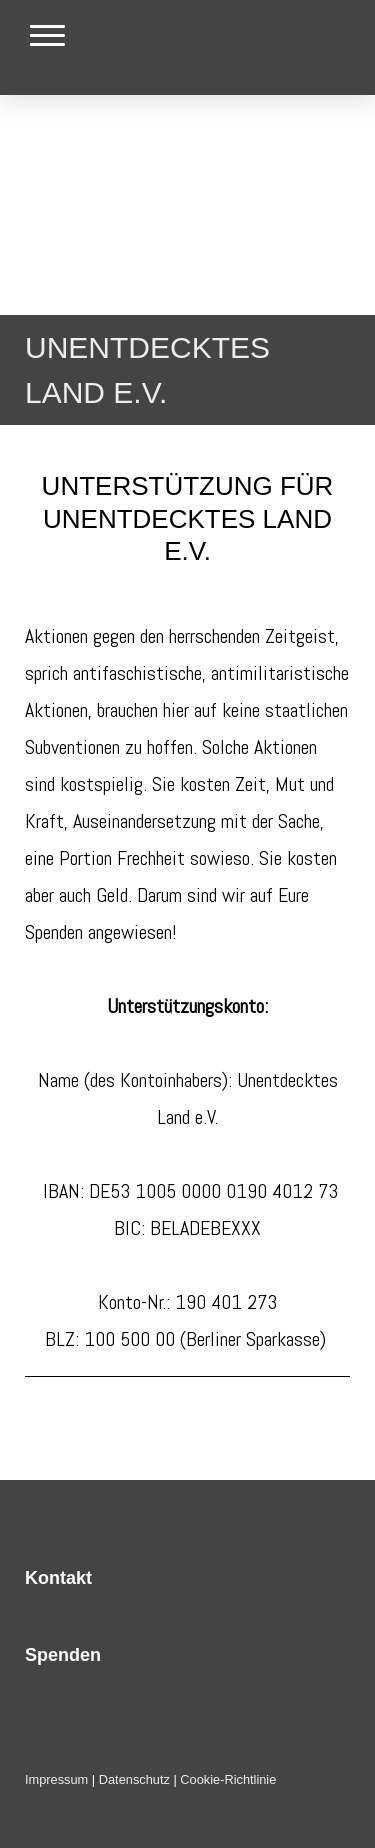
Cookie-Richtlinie (228, 1779)
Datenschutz (134, 1779)
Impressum (56, 1779)
